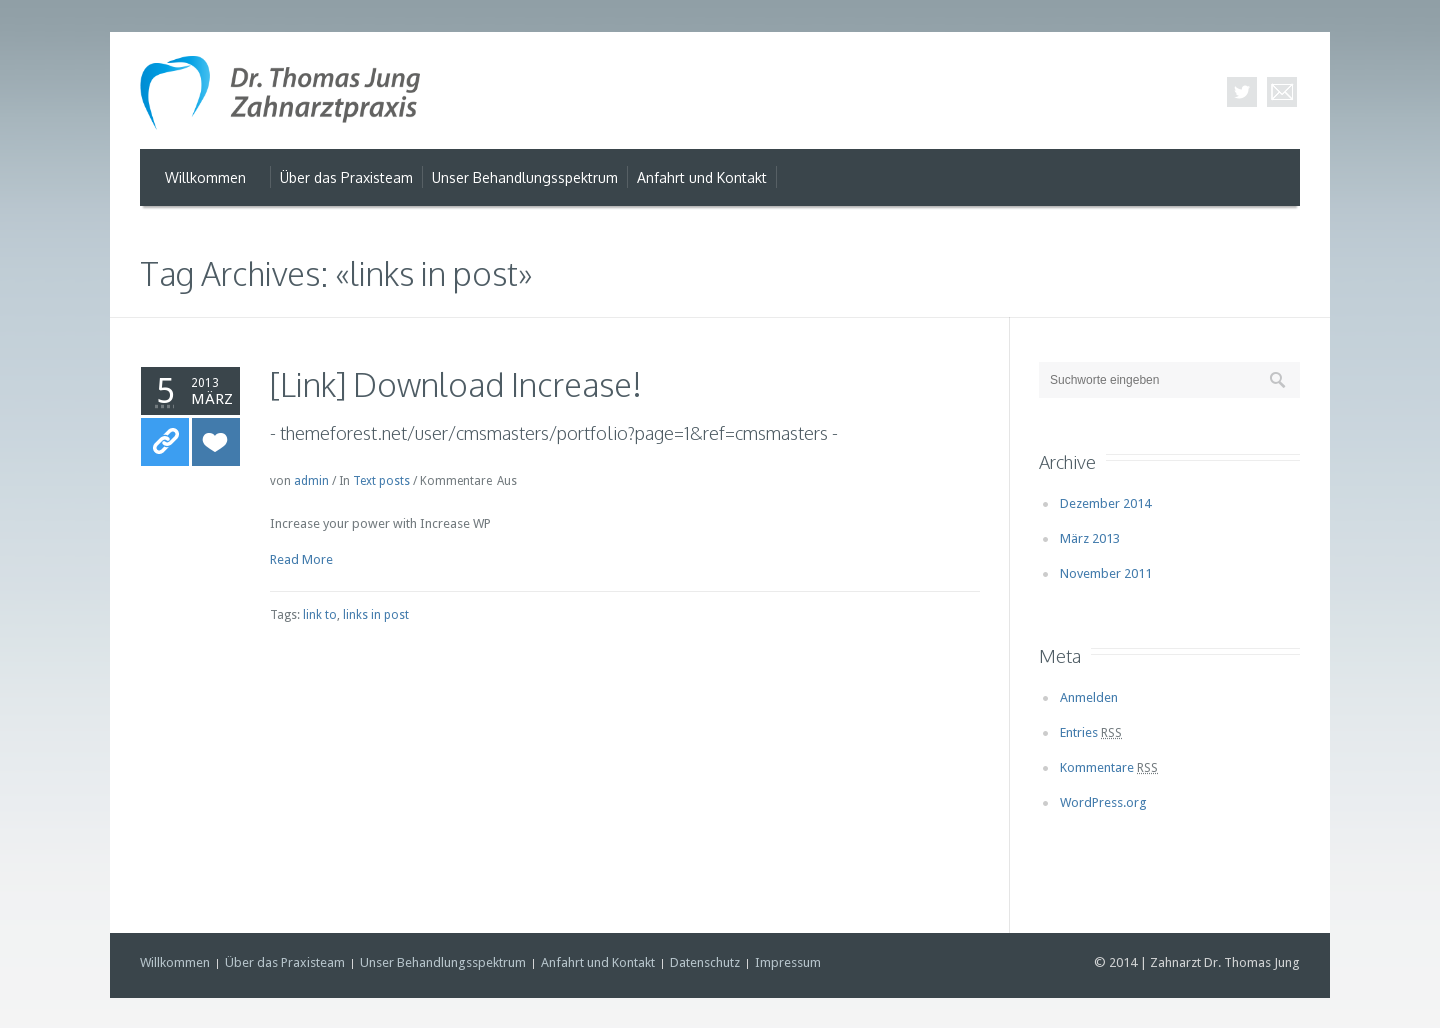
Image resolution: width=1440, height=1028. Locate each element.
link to (320, 615)
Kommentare (1109, 767)
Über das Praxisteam (285, 962)
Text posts (381, 481)
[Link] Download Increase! (456, 384)
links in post (376, 615)
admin (311, 481)
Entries (1091, 732)
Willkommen (175, 962)
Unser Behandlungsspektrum (443, 962)
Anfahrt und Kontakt (598, 962)
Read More (301, 559)
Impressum (788, 962)
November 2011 (1106, 573)
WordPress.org (1103, 802)
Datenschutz (705, 962)
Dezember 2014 (1105, 503)
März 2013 (1090, 538)
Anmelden (1089, 697)
